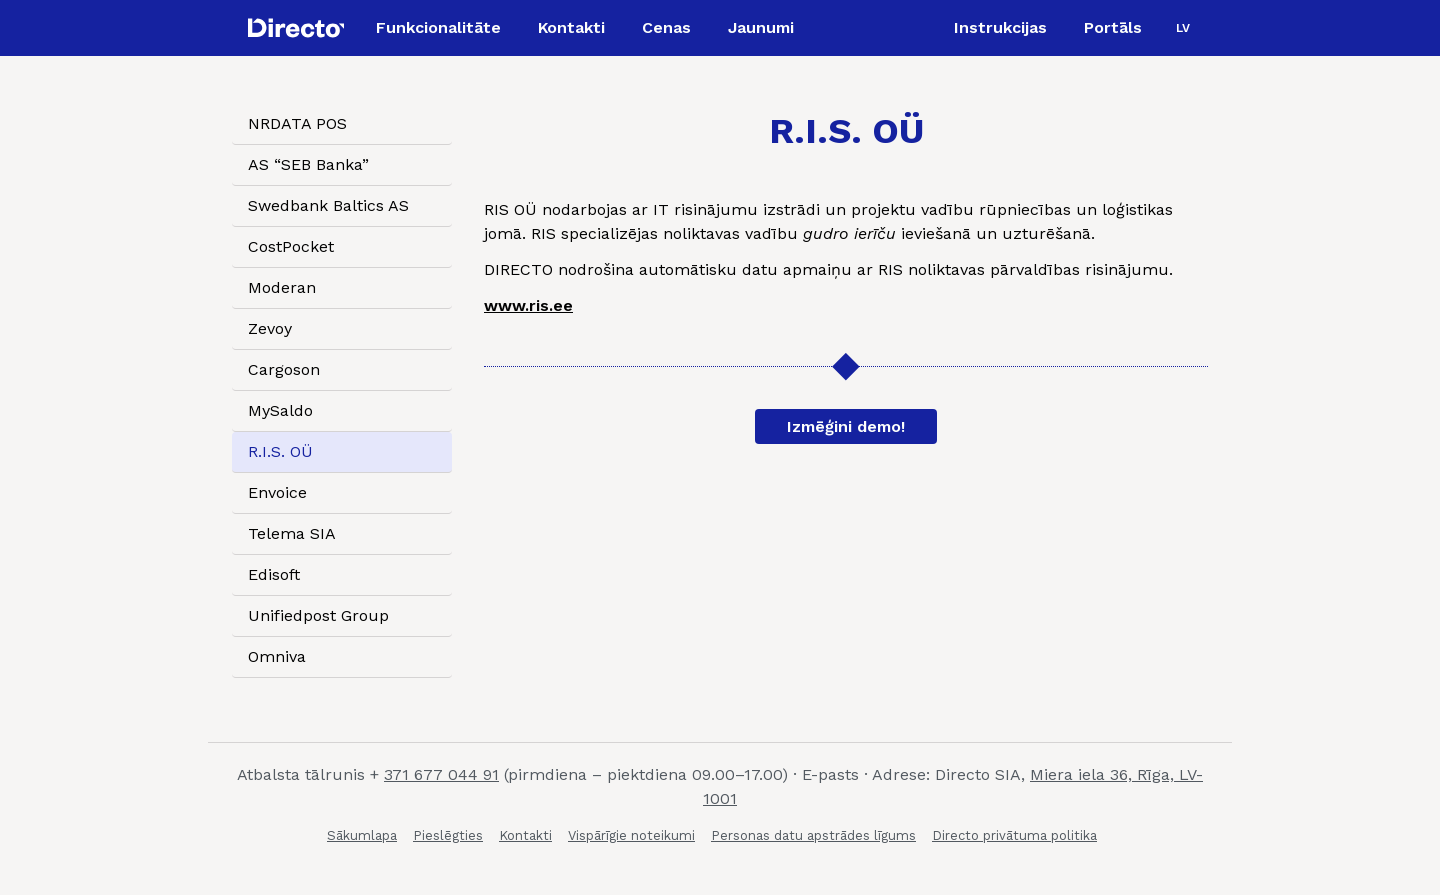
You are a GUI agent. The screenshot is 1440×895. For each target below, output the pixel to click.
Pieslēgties (448, 835)
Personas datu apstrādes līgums (813, 835)
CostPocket (291, 246)
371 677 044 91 (441, 774)
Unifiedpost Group (318, 615)
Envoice (277, 492)
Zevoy (270, 328)
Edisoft (274, 574)
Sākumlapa (362, 835)
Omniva (277, 656)
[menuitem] (1183, 28)
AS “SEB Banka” (308, 164)
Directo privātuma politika (1014, 835)
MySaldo (280, 410)
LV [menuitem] (1183, 28)
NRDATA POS (297, 123)
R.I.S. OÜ (280, 451)
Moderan (282, 287)
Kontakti (525, 835)
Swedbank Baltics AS (328, 205)
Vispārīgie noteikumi (631, 835)
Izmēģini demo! (846, 426)
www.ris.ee (528, 305)
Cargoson (284, 369)
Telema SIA (292, 533)
